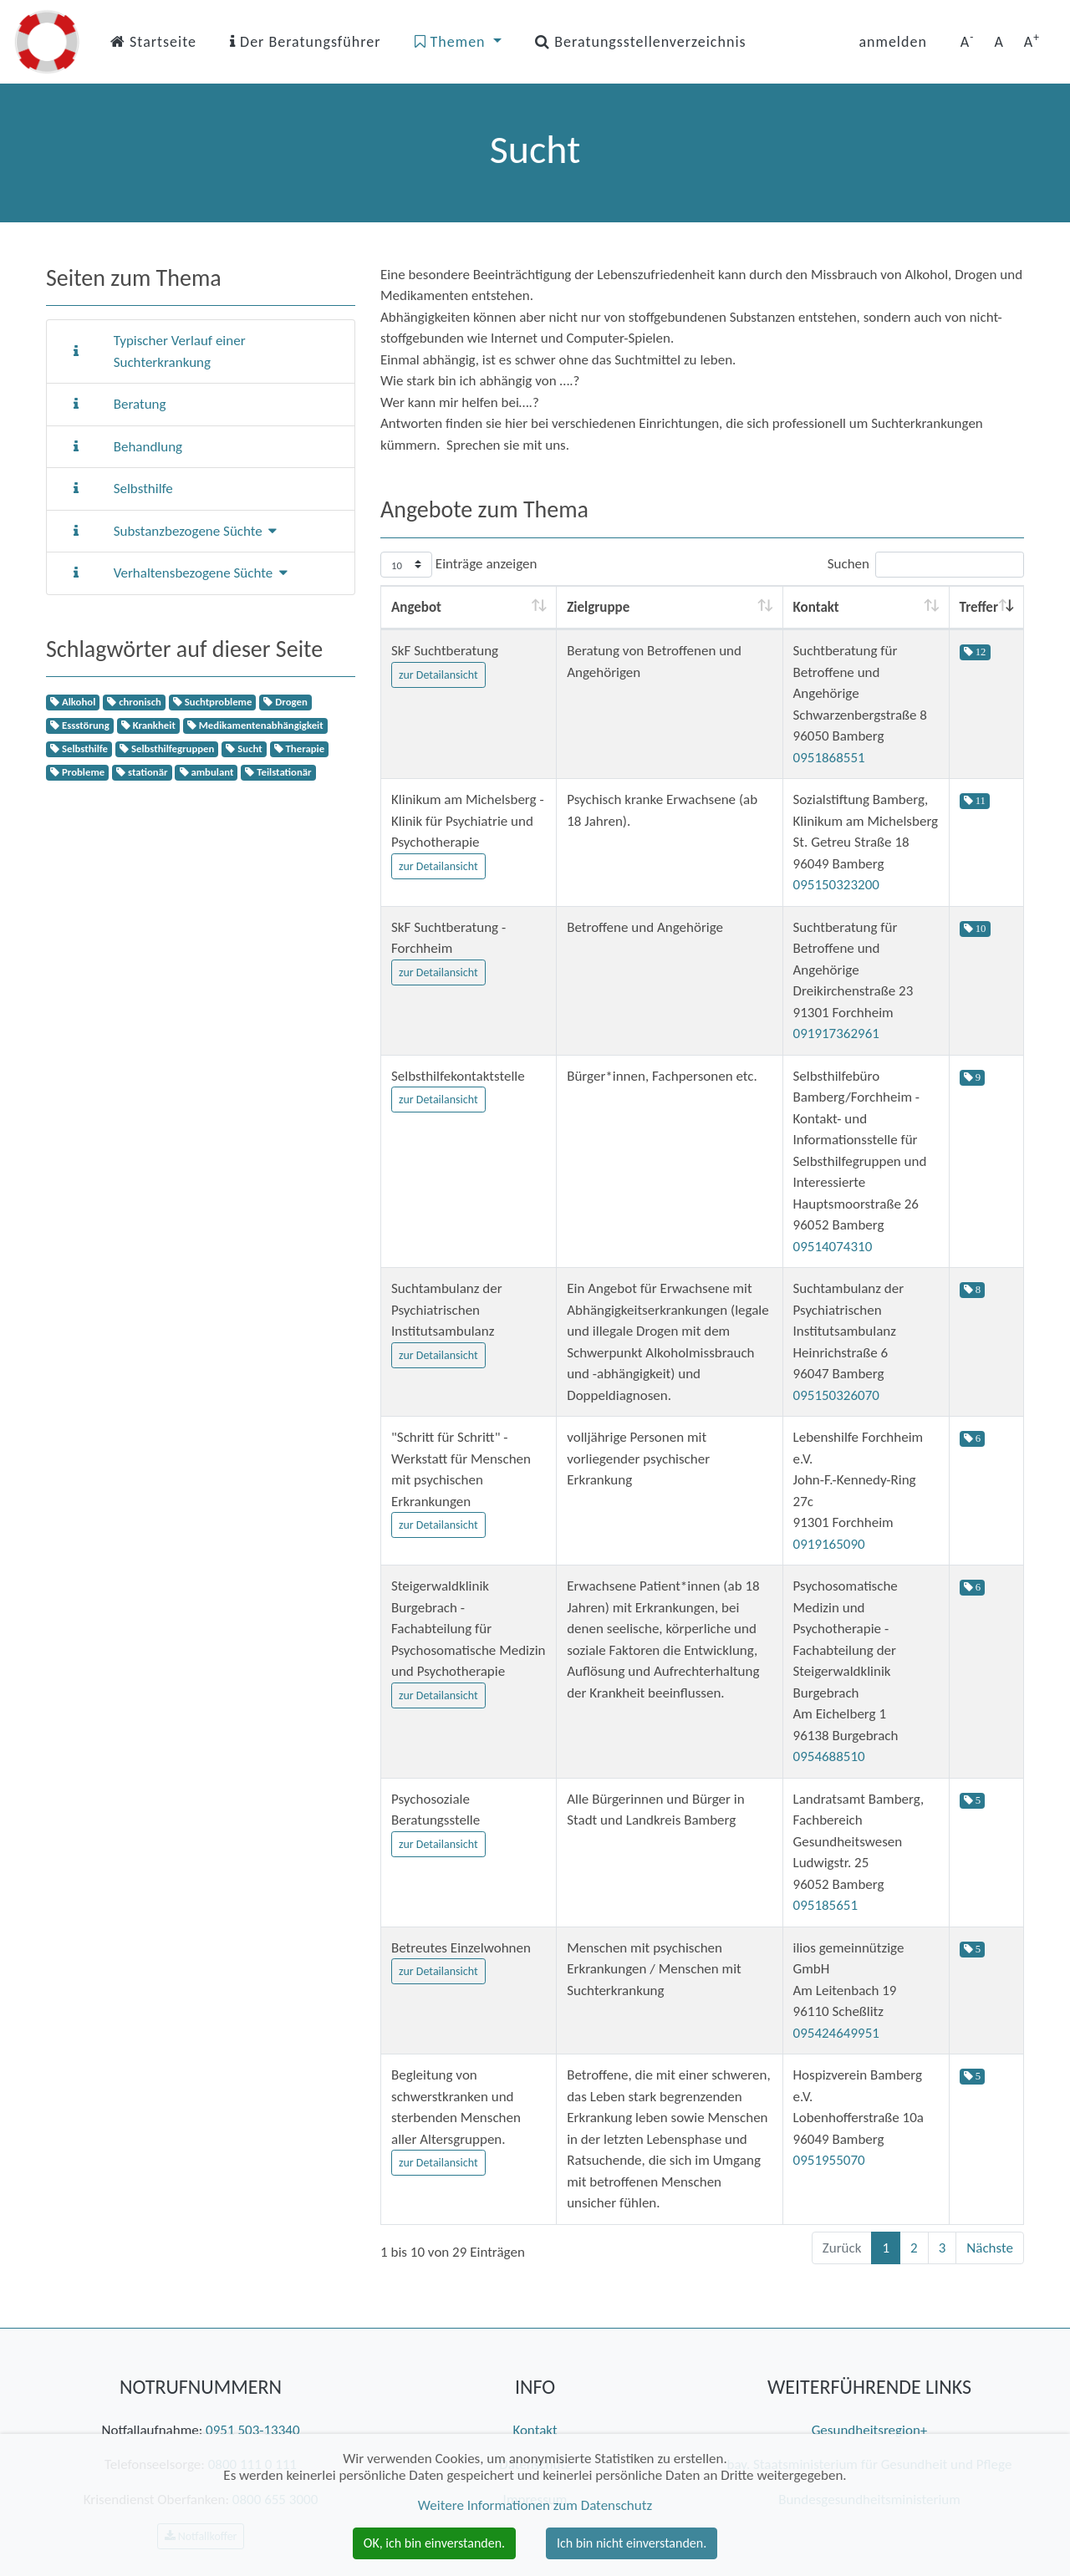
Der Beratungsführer (305, 42)
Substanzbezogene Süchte (196, 531)
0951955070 (829, 2160)
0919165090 (829, 1544)
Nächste (989, 2248)
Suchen (926, 565)
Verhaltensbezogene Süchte (201, 573)
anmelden (892, 42)
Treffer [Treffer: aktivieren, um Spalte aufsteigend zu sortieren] (979, 607)
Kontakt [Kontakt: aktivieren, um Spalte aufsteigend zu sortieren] (816, 607)
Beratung (140, 404)
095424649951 (836, 2033)
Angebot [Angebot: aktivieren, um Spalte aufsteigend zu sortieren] (416, 607)
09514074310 (833, 1246)
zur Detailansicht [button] (438, 675)
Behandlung (148, 447)
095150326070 (836, 1395)
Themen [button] (452, 42)
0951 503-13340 (252, 2430)
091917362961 (836, 1033)
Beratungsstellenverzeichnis (640, 42)
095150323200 (836, 884)
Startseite (153, 42)
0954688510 (829, 1756)
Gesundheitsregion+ (870, 2430)
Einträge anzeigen (458, 565)
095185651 (826, 1905)
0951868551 (829, 757)
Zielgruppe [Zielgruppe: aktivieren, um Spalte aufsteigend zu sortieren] (598, 607)
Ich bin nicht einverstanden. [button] (631, 2543)
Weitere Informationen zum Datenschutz (535, 2505)
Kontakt (534, 2430)
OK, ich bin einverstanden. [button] (434, 2543)
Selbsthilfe (143, 488)
